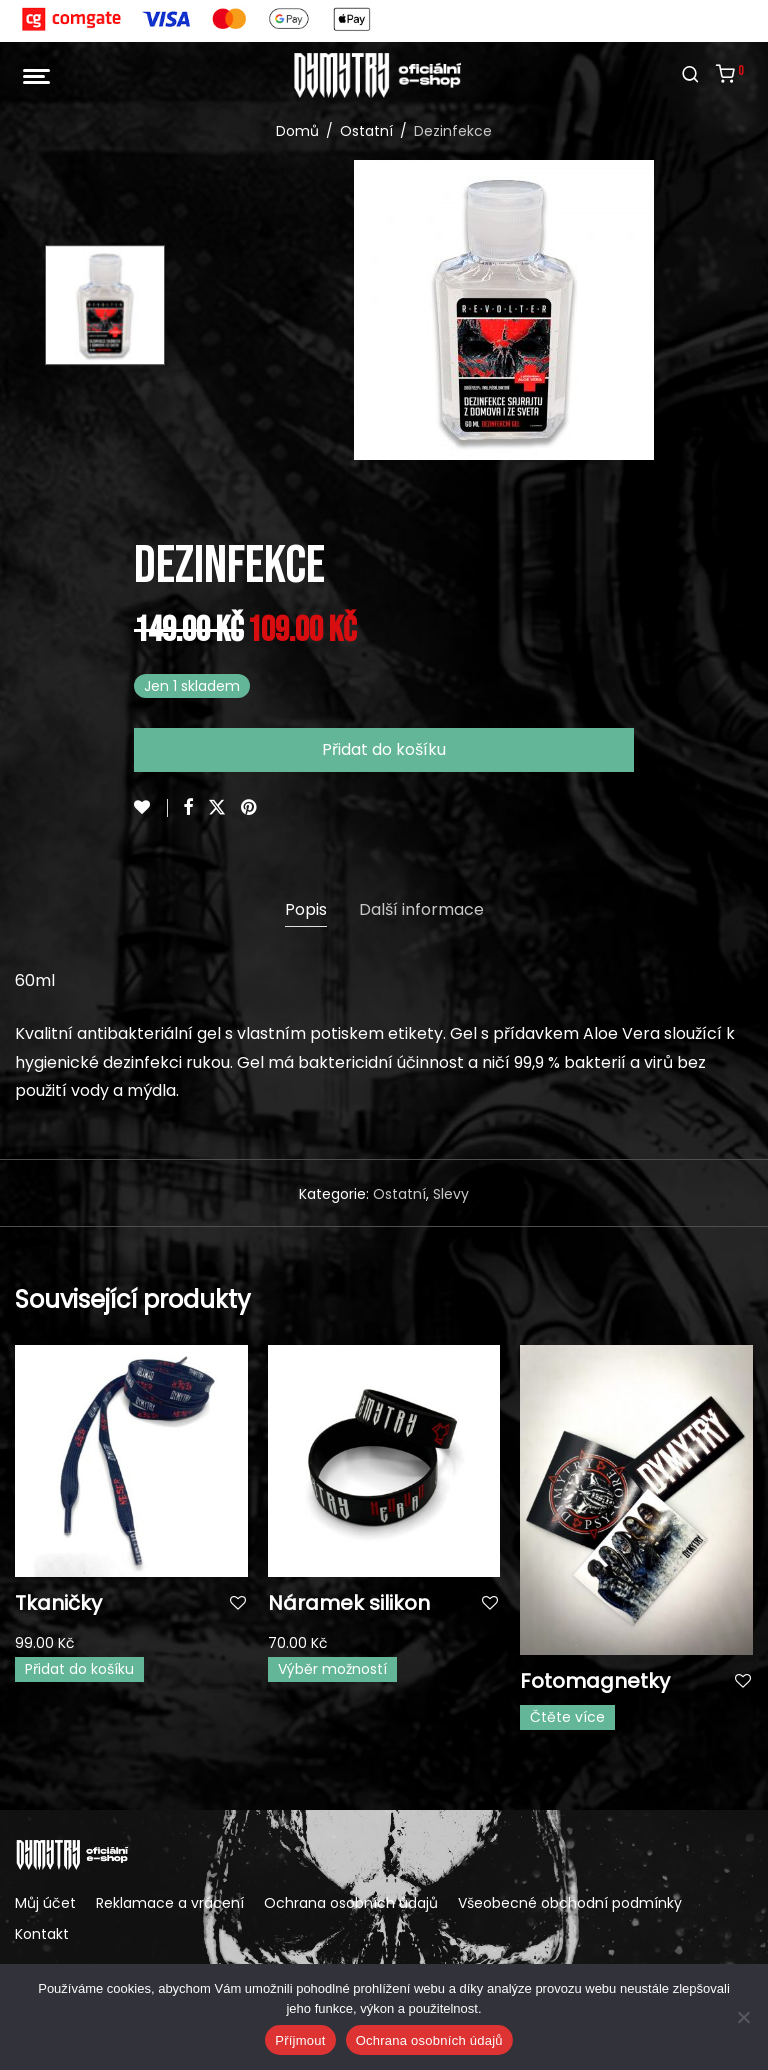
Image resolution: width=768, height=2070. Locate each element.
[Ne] (743, 2017)
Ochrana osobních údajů (351, 1903)
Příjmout (300, 2040)
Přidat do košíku (384, 749)
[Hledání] (690, 75)
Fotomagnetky (595, 1681)
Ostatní (366, 131)
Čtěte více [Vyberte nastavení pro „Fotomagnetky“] (567, 1717)
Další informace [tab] (421, 909)
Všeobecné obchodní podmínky (570, 1903)
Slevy (451, 1194)
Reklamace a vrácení (170, 1903)
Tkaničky (58, 1603)
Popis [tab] (306, 909)
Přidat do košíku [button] (79, 1669)
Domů (297, 131)
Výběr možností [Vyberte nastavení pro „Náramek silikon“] (332, 1669)
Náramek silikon (349, 1603)
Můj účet (45, 1903)
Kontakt (42, 1934)
